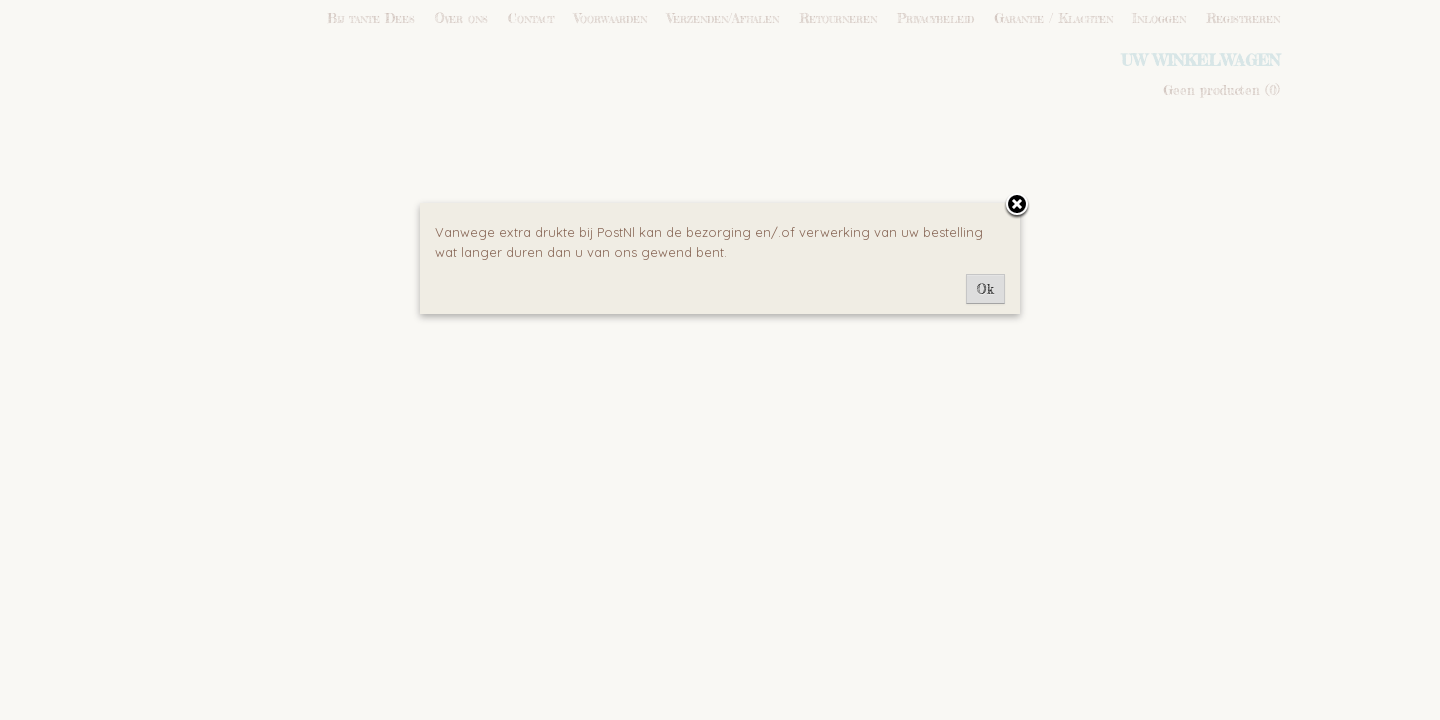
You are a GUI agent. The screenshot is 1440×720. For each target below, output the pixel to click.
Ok (985, 289)
